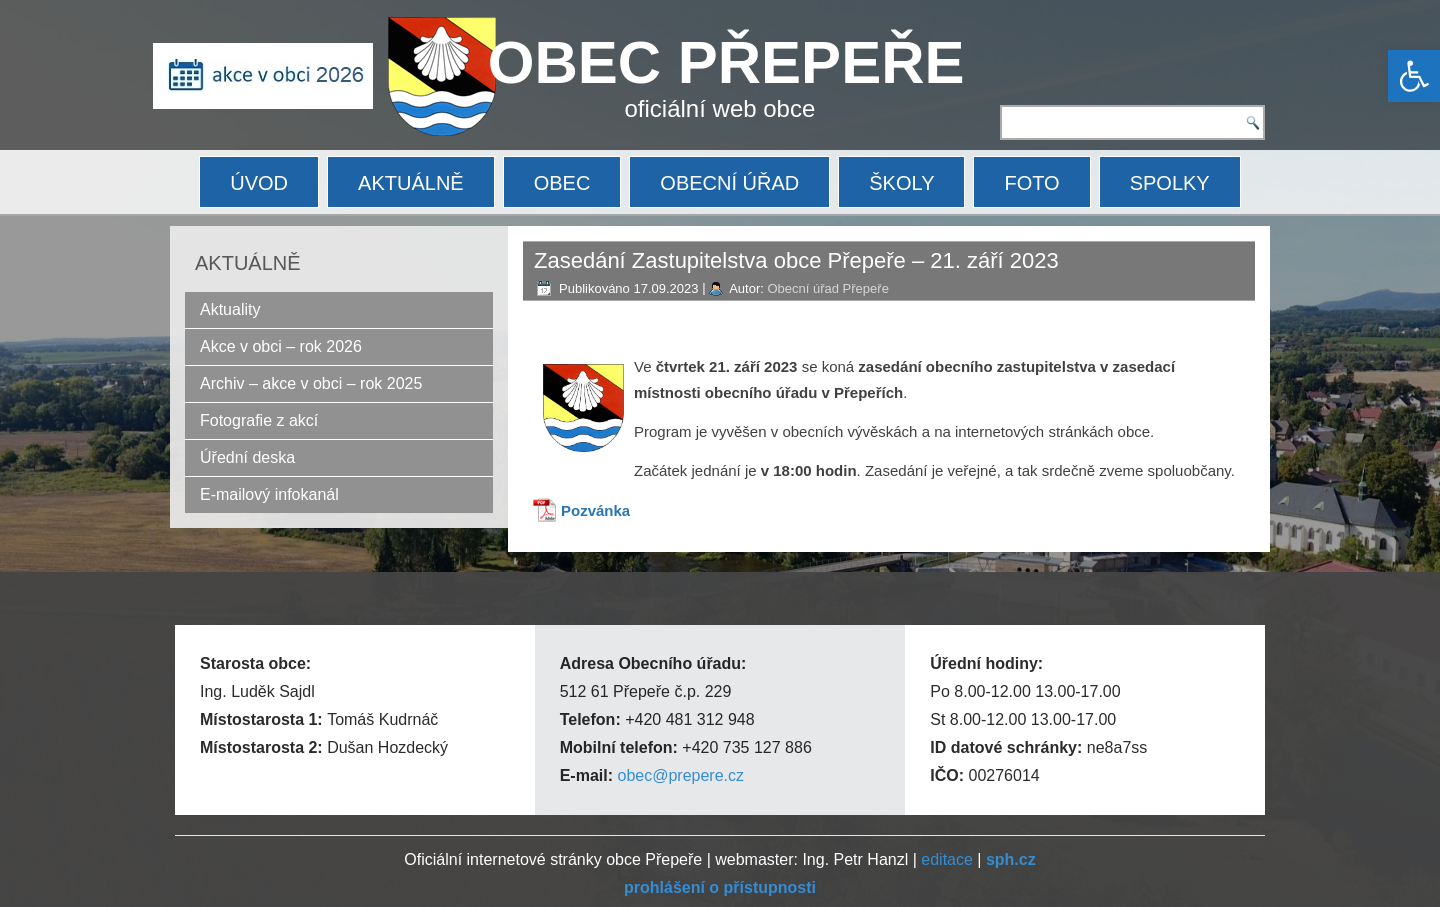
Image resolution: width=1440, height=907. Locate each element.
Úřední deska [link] (247, 457)
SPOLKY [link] (1170, 183)
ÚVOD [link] (259, 183)
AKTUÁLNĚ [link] (411, 183)
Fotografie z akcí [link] (259, 420)
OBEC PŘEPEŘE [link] (726, 62)
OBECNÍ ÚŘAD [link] (729, 183)
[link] (1414, 76)
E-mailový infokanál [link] (269, 494)
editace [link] (947, 859)
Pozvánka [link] (595, 510)
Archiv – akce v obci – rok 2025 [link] (311, 383)
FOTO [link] (1031, 183)
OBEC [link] (562, 183)
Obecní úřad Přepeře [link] (827, 288)
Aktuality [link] (230, 309)
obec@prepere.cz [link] (680, 775)
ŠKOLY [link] (901, 183)
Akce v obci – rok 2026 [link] (281, 346)
